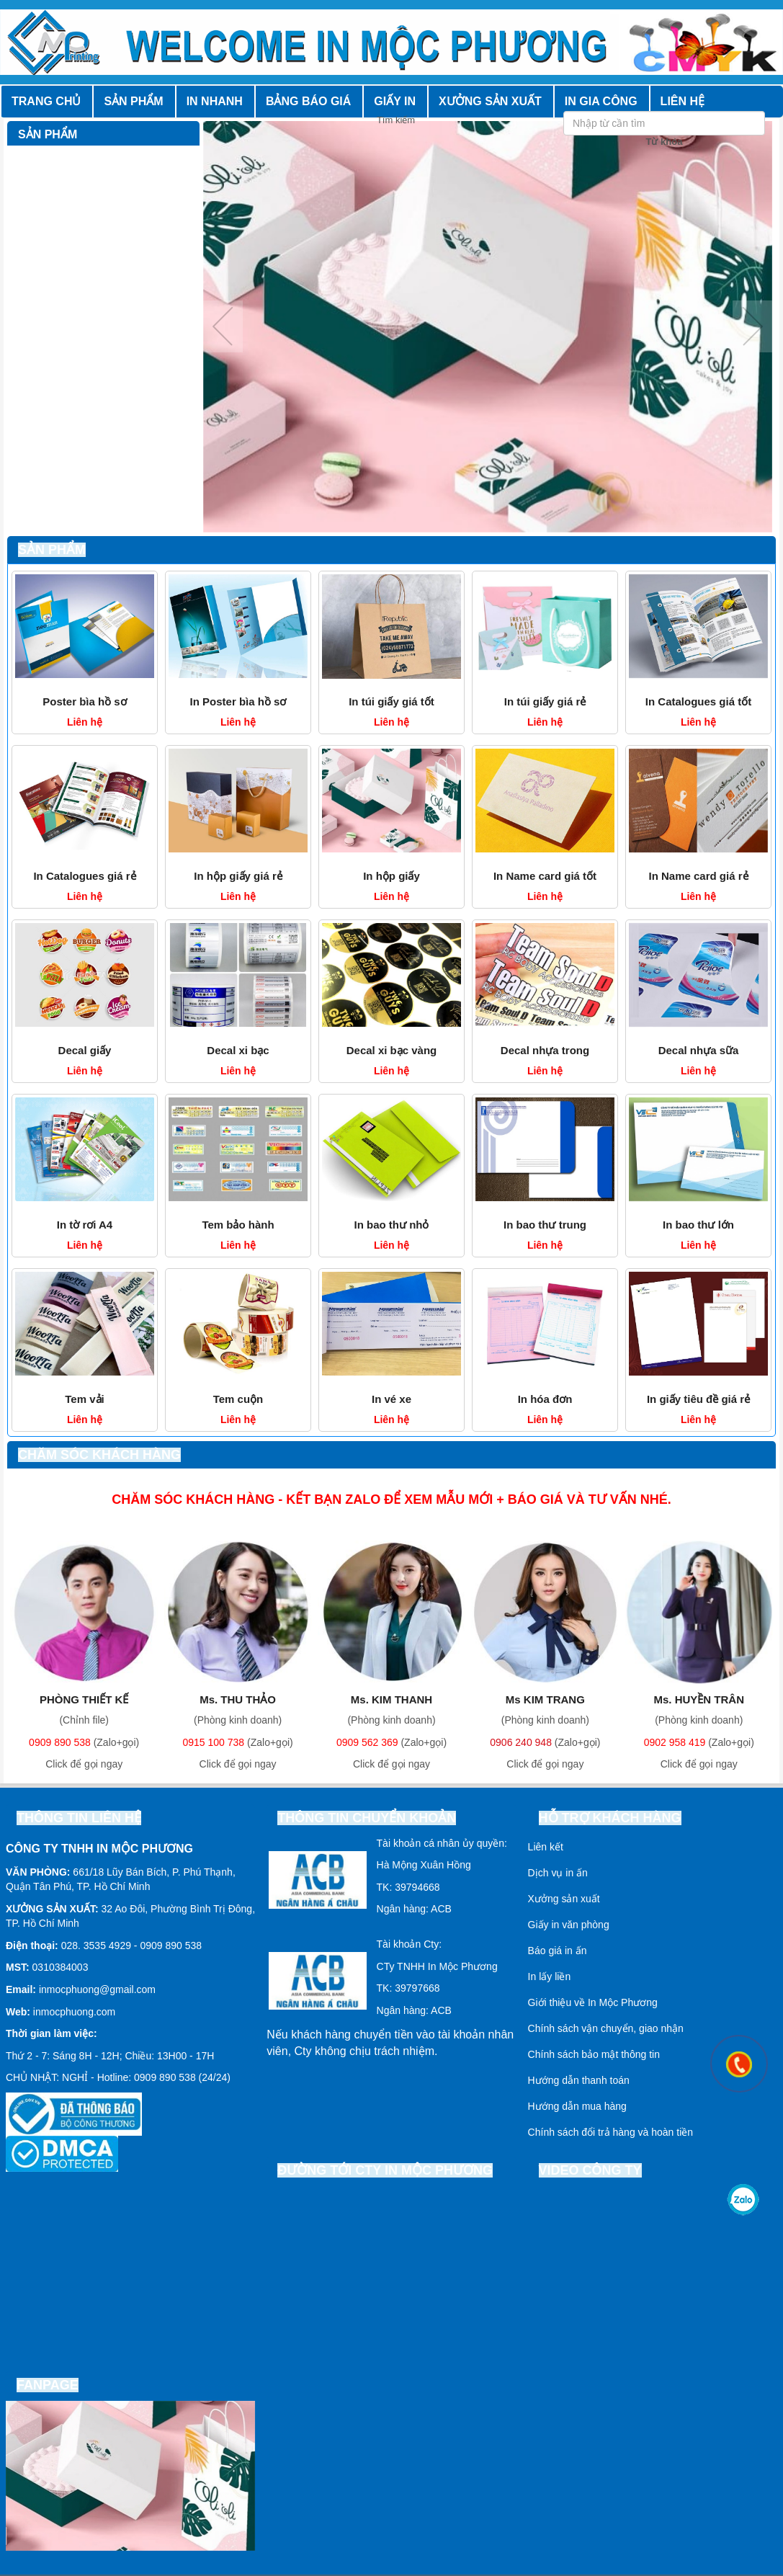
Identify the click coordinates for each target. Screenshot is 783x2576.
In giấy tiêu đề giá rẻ (698, 1399)
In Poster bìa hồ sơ (238, 701)
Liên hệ (682, 101)
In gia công (601, 101)
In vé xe (391, 1399)
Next (752, 326)
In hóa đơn (545, 1399)
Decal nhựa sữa (698, 1050)
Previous (223, 326)
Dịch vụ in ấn (558, 1872)
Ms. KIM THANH (391, 1699)
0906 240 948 (521, 1742)
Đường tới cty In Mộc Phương (385, 2170)
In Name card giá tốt (544, 876)
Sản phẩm (133, 101)
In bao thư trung (545, 1224)
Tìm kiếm (755, 120)
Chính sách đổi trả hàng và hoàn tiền (610, 2132)
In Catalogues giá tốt (698, 701)
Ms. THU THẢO (238, 1699)
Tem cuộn (238, 1399)
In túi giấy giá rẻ (545, 701)
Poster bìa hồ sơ (84, 701)
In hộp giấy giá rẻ (238, 876)
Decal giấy (85, 1050)
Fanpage (48, 2385)
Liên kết (545, 1847)
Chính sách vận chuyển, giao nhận (606, 2028)
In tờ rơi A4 (84, 1224)
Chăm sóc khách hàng (99, 1455)
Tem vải (84, 1399)
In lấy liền (549, 1976)
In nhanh (215, 101)
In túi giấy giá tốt (391, 701)
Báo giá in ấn (557, 1950)
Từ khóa (664, 141)
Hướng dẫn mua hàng (577, 2106)
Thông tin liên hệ (79, 1818)
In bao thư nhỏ (391, 1224)
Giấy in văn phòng (568, 1924)
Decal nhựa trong (545, 1050)
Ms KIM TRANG (545, 1699)
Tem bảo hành (238, 1224)
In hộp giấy (391, 876)
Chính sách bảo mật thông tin (594, 2054)
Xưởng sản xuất (490, 101)
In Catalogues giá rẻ (84, 876)
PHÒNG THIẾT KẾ (84, 1699)
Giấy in (395, 101)
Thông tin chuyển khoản (366, 1818)
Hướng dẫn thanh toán (579, 2080)
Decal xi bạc (238, 1050)
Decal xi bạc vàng (391, 1050)
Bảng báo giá (308, 101)
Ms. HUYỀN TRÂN (699, 1699)
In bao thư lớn (698, 1224)
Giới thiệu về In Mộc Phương (593, 2002)
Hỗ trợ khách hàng (610, 1818)
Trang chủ (46, 101)
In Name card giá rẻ (698, 876)
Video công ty (590, 2170)
